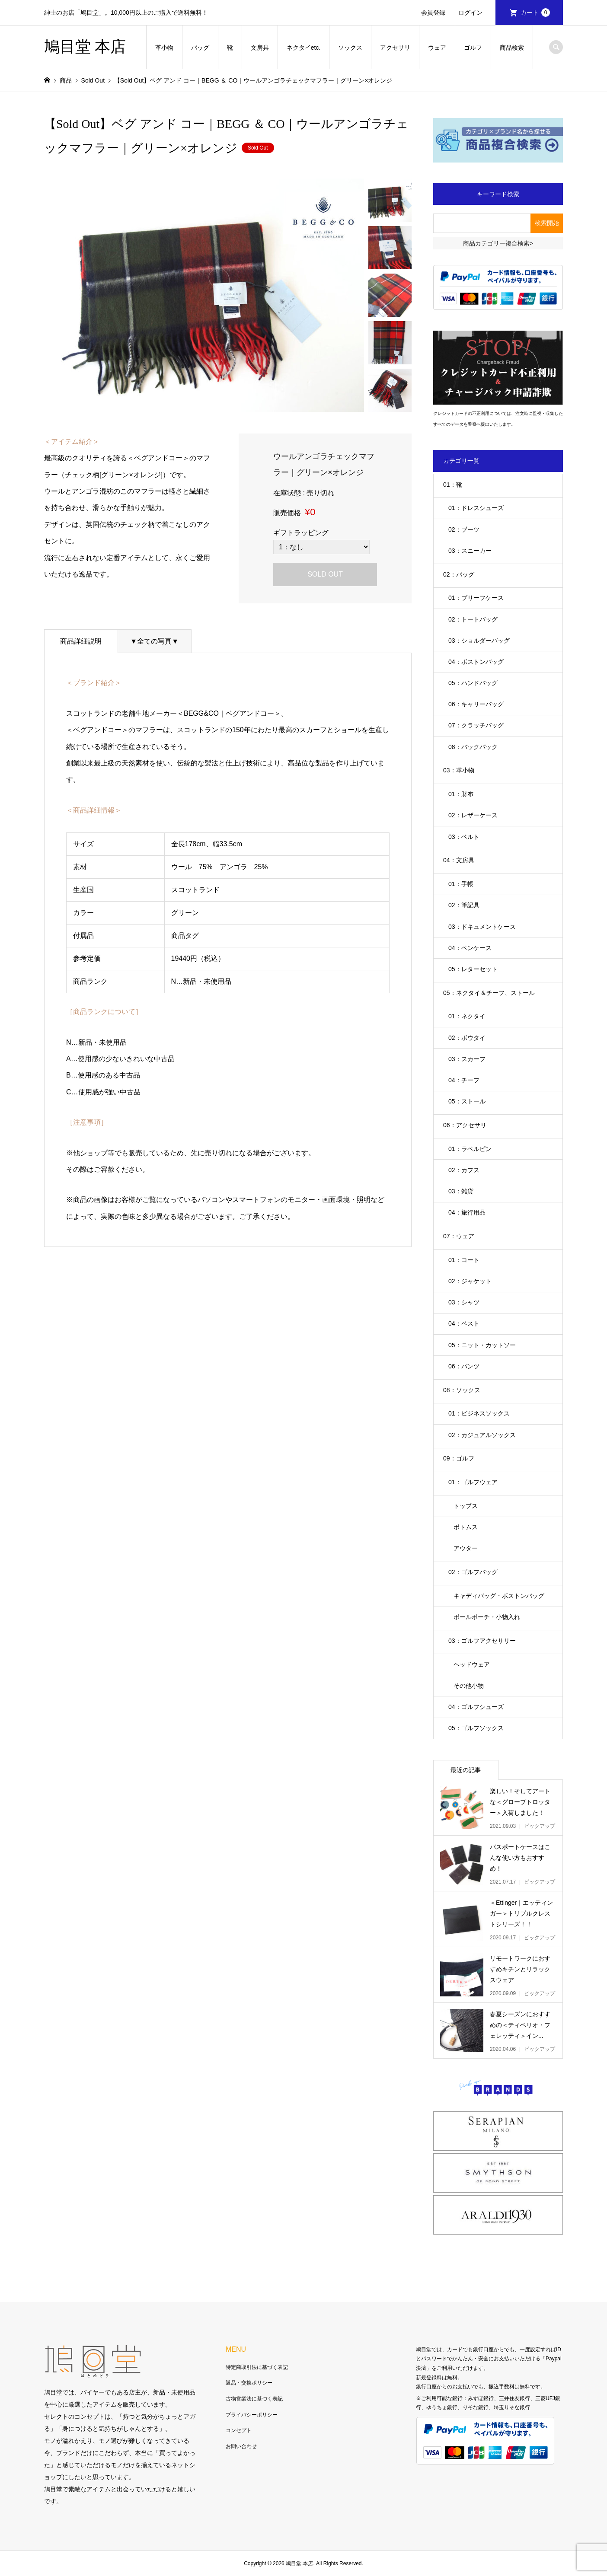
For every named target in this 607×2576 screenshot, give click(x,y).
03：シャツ (463, 1302)
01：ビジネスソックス (479, 1413)
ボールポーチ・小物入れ (487, 1616)
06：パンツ (463, 1366)
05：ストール (467, 1101)
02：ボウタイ (467, 1037)
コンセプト (239, 2430)
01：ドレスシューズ (476, 507)
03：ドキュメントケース (482, 926)
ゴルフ (473, 47)
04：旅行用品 (467, 1212)
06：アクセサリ (464, 1125)
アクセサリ (395, 47)
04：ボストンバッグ (476, 661)
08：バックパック (473, 746)
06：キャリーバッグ (476, 704)
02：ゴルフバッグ (473, 1572)
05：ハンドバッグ (473, 682)
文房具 (260, 47)
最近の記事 (465, 1769)
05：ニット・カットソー (482, 1345)
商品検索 (512, 47)
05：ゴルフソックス (476, 1728)
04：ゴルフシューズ (476, 1706)
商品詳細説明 (81, 641)
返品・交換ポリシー (249, 2383)
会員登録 (433, 12)
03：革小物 (458, 770)
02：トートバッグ (473, 619)
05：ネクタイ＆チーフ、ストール (489, 992)
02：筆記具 (463, 905)
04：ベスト (463, 1323)
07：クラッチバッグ (476, 725)
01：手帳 (460, 883)
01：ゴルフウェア (473, 1482)
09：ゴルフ (458, 1458)
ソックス (350, 47)
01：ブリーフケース (476, 597)
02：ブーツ (463, 529)
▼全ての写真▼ (154, 641)
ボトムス (466, 1527)
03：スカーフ (467, 1058)
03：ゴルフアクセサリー (482, 1640)
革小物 (164, 47)
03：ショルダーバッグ (479, 640)
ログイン (470, 12)
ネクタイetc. (304, 47)
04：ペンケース (470, 947)
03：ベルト (463, 836)
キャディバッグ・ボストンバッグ (499, 1595)
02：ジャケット (470, 1281)
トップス (466, 1505)
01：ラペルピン (470, 1148)
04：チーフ (463, 1080)
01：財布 (460, 794)
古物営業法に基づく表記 (254, 2399)
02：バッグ (458, 574)
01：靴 (452, 484)
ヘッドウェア (472, 1664)
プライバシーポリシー (252, 2415)
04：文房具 (458, 860)
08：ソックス (461, 1390)
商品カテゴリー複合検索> (498, 243)
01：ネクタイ (467, 1016)
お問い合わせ (241, 2446)
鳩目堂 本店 (85, 46)
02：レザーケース (473, 815)
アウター (466, 1548)
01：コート (463, 1259)
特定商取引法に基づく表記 (257, 2367)
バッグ (200, 47)
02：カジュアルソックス (482, 1434)
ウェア (437, 47)
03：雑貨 (460, 1191)
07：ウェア (458, 1236)
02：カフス (463, 1170)
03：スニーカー (470, 550)
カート (535, 12)
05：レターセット (473, 969)
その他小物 (469, 1685)
